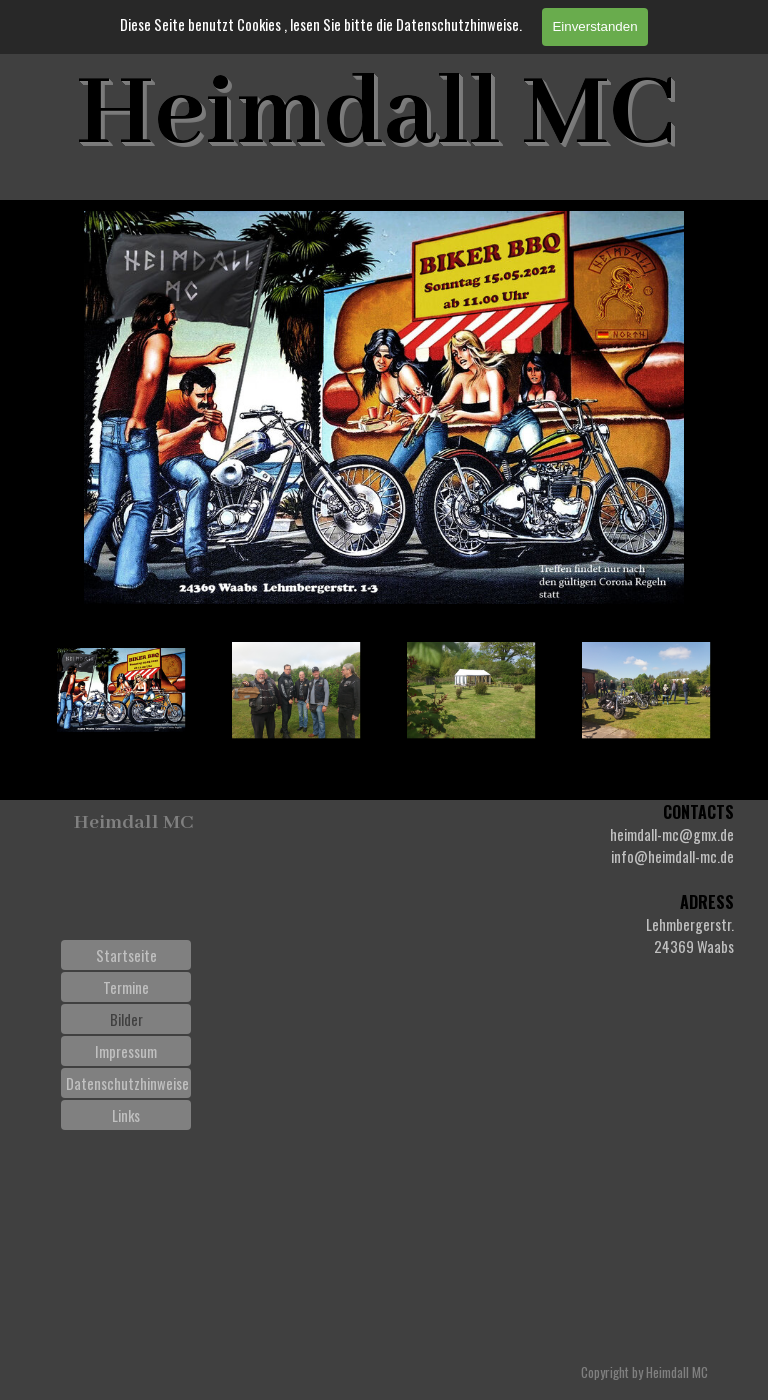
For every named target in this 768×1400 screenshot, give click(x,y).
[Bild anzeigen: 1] (121, 690)
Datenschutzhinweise (127, 1083)
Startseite (126, 955)
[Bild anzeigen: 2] (296, 690)
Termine (126, 987)
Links (126, 1115)
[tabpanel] (594, 879)
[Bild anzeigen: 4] (646, 690)
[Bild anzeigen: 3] (471, 690)
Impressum (126, 1051)
